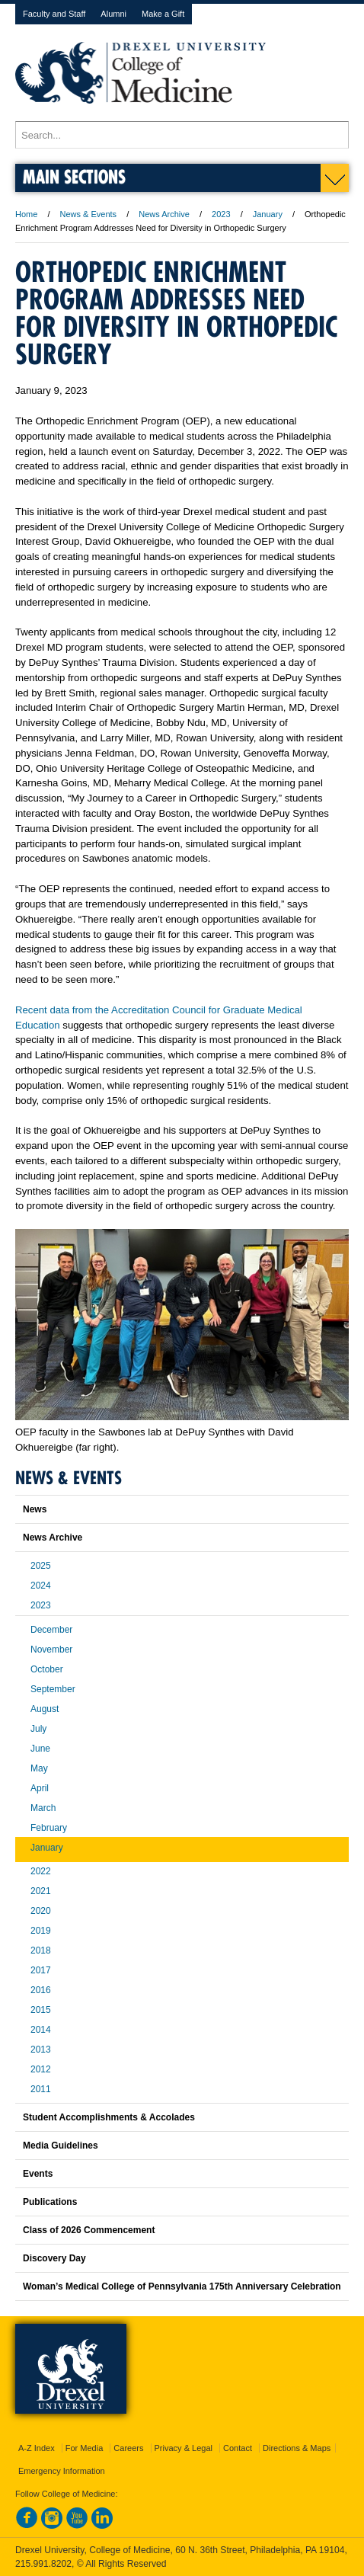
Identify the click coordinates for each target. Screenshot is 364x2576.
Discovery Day (54, 2258)
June (40, 1748)
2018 (40, 1950)
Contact (237, 2448)
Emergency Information (61, 2470)
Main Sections (74, 176)
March (43, 1808)
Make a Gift (163, 13)
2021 (40, 1891)
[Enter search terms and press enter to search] (182, 135)
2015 (40, 2010)
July (38, 1728)
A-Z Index (36, 2448)
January (268, 214)
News (34, 1509)
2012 (40, 2069)
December (51, 1629)
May (39, 1768)
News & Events (88, 214)
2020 (40, 1911)
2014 (40, 2029)
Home (26, 214)
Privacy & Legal (183, 2448)
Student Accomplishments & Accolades (109, 2117)
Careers (128, 2448)
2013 (40, 2049)
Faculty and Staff (54, 13)
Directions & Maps (296, 2448)
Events (38, 2173)
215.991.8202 (43, 2563)
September (52, 1689)
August (44, 1709)
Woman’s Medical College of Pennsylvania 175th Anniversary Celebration (182, 2286)
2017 (40, 1970)
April (39, 1788)
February (48, 1827)
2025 (40, 1565)
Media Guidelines (60, 2145)
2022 (40, 1871)
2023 (221, 214)
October (46, 1669)
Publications (50, 2202)
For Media (84, 2448)
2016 (40, 1990)
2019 (40, 1930)
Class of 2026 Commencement (89, 2230)
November (51, 1649)
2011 (40, 2089)
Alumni (113, 13)
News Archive (164, 214)
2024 (40, 1585)
